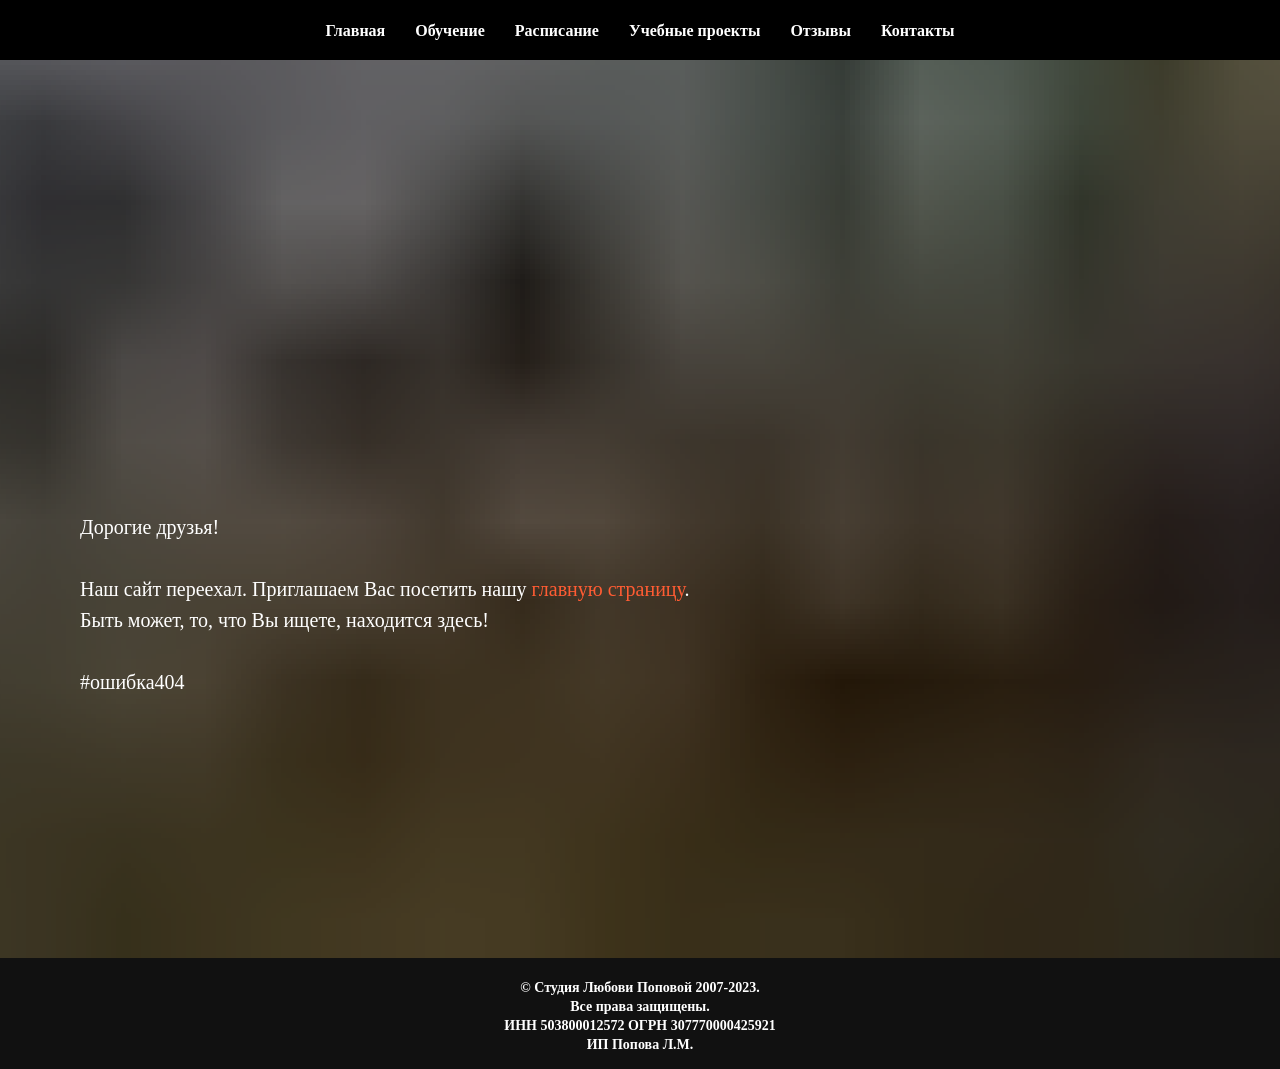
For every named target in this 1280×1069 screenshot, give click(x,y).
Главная (355, 30)
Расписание (557, 30)
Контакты (918, 30)
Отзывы (820, 30)
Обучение (450, 30)
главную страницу (608, 589)
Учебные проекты (694, 30)
